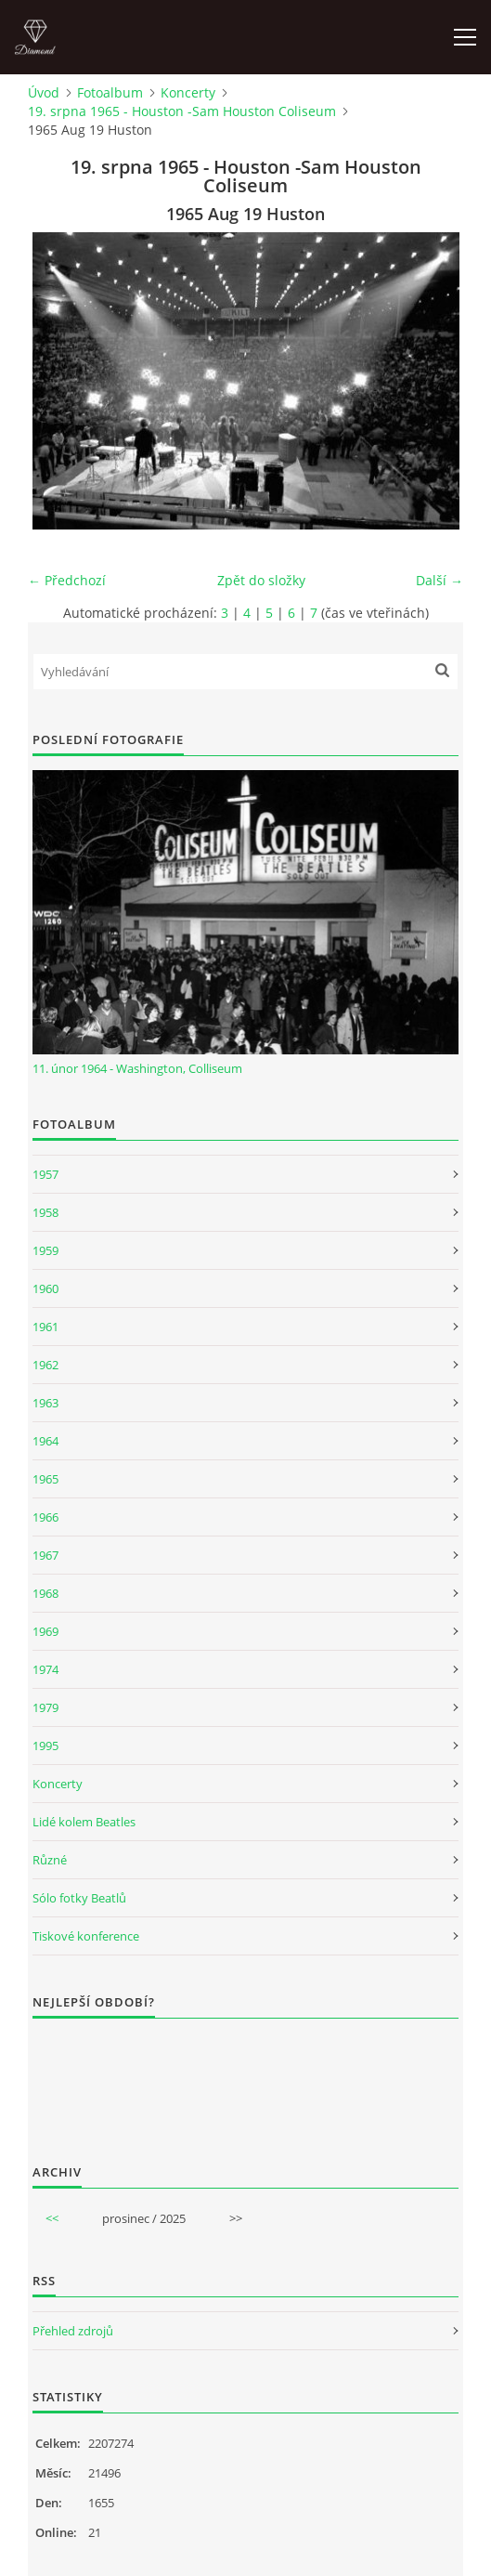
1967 (45, 1555)
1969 (45, 1631)
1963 (45, 1402)
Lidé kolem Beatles (84, 1821)
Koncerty (188, 92)
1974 (45, 1669)
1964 (45, 1440)
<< (51, 2218)
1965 (45, 1479)
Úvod (43, 92)
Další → (439, 580)
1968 (45, 1593)
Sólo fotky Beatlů (79, 1898)
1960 (45, 1288)
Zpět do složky (261, 580)
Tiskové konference (85, 1936)
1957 (45, 1174)
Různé (49, 1859)
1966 (45, 1517)
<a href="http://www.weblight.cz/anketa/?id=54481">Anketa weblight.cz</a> (245, 2079)
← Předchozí (67, 580)
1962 (45, 1364)
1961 (45, 1326)
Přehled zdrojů (72, 2330)
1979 (45, 1707)
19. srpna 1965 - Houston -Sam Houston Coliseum (182, 111)
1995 (45, 1745)
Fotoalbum (110, 92)
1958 (45, 1212)
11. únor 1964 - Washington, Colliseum (137, 1068)
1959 (45, 1250)
